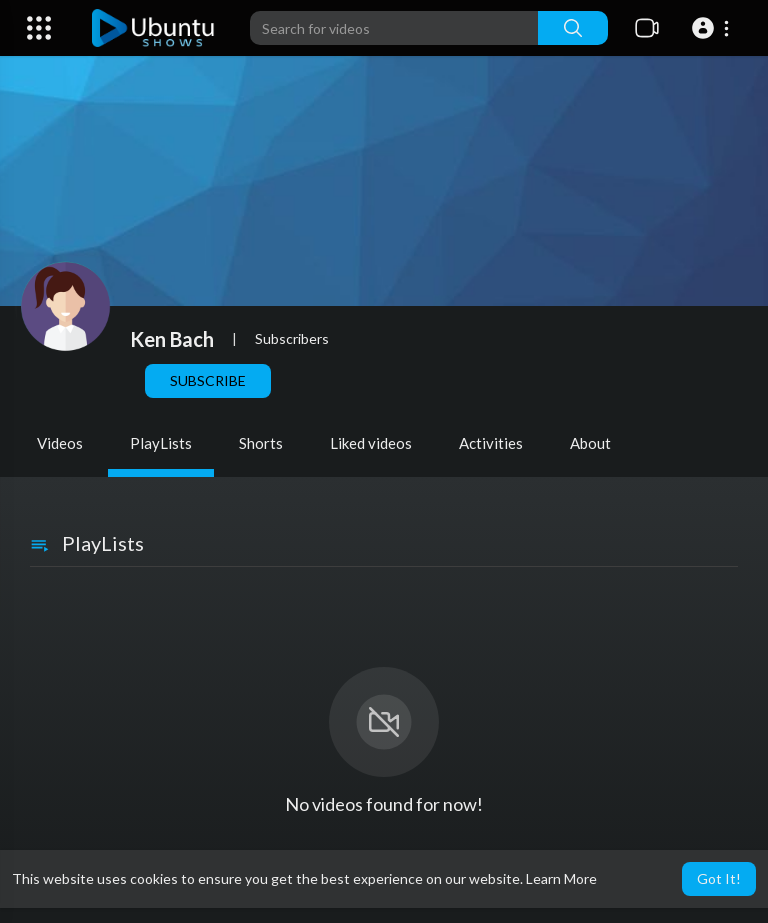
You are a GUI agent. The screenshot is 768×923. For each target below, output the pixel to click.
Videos (60, 443)
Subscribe (208, 380)
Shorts (261, 443)
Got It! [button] (719, 878)
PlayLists (161, 443)
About (590, 443)
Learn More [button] (561, 878)
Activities (491, 443)
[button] (713, 28)
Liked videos (371, 443)
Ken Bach (172, 339)
